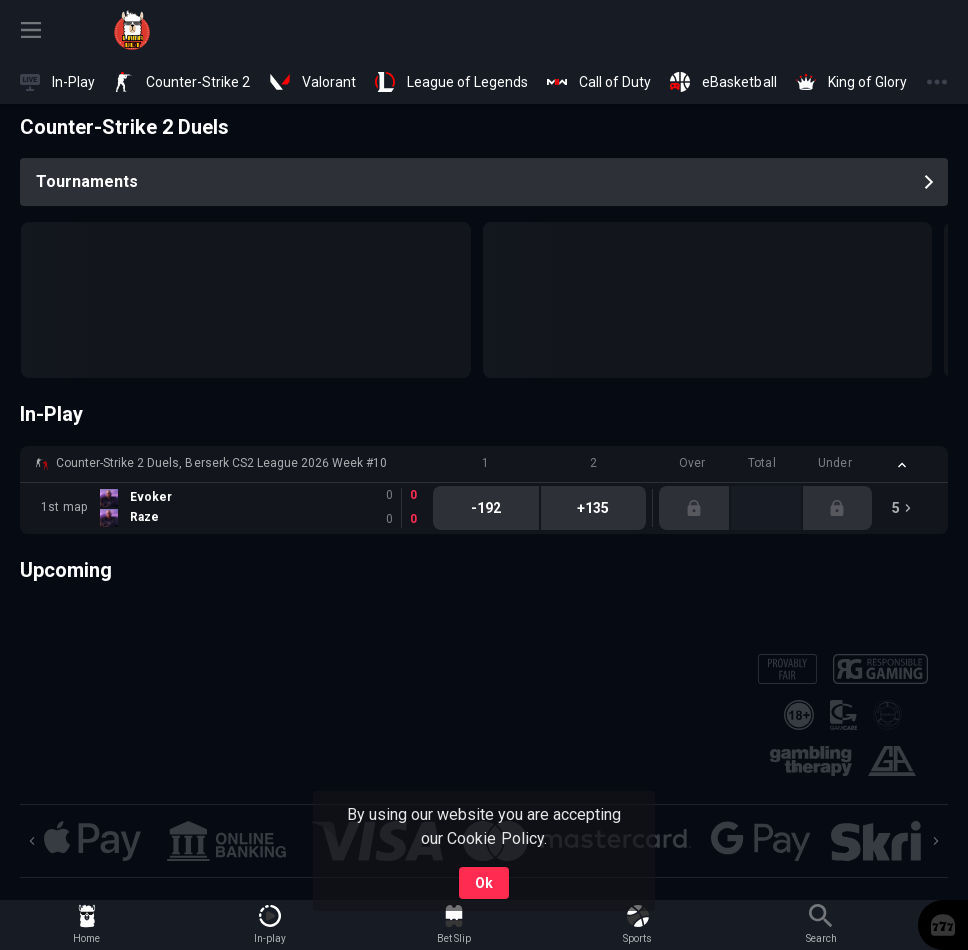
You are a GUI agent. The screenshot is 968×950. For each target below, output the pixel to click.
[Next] (936, 841)
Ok (484, 883)
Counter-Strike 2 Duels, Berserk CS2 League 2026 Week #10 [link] (221, 463)
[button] (484, 464)
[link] (132, 30)
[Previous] (32, 841)
